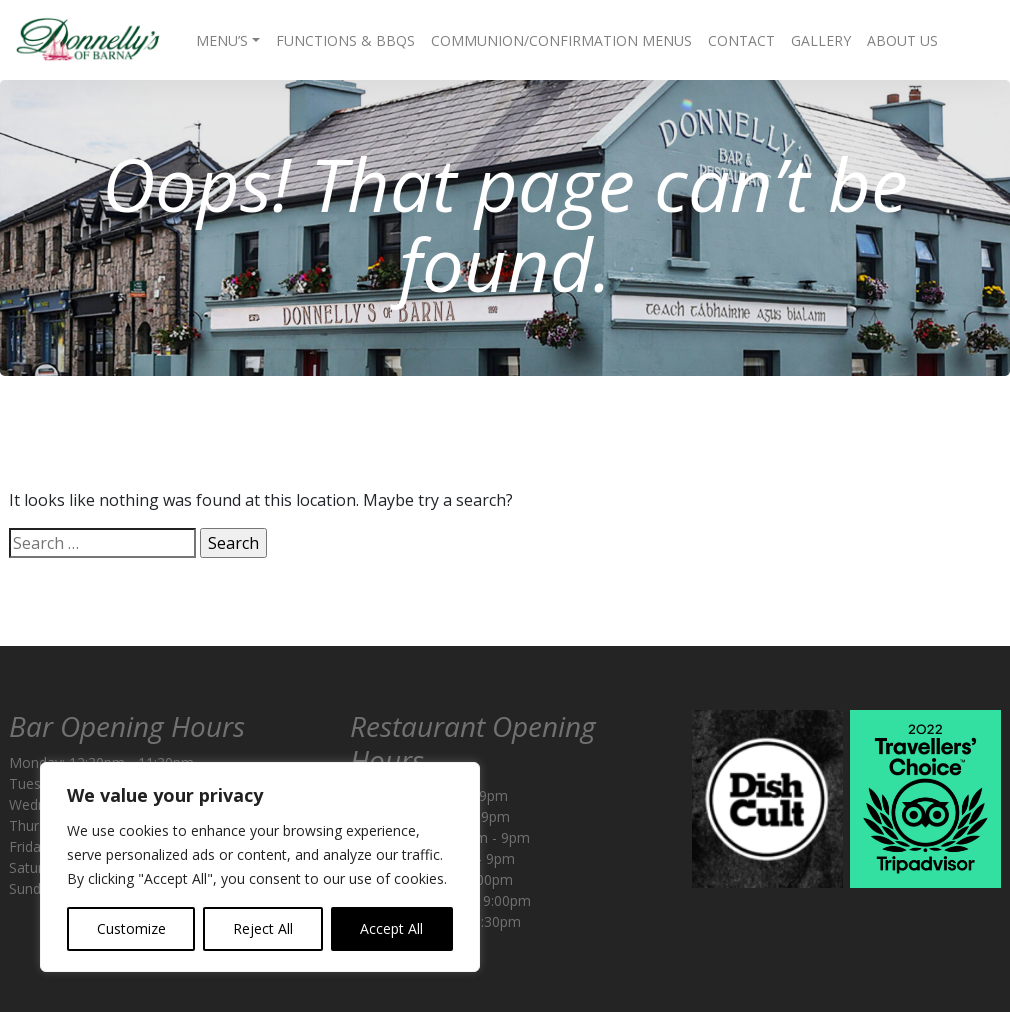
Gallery (821, 40)
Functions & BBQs (345, 40)
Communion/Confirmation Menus (561, 40)
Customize (131, 928)
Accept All (391, 928)
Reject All (263, 928)
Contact (741, 40)
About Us (902, 40)
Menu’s (222, 40)
